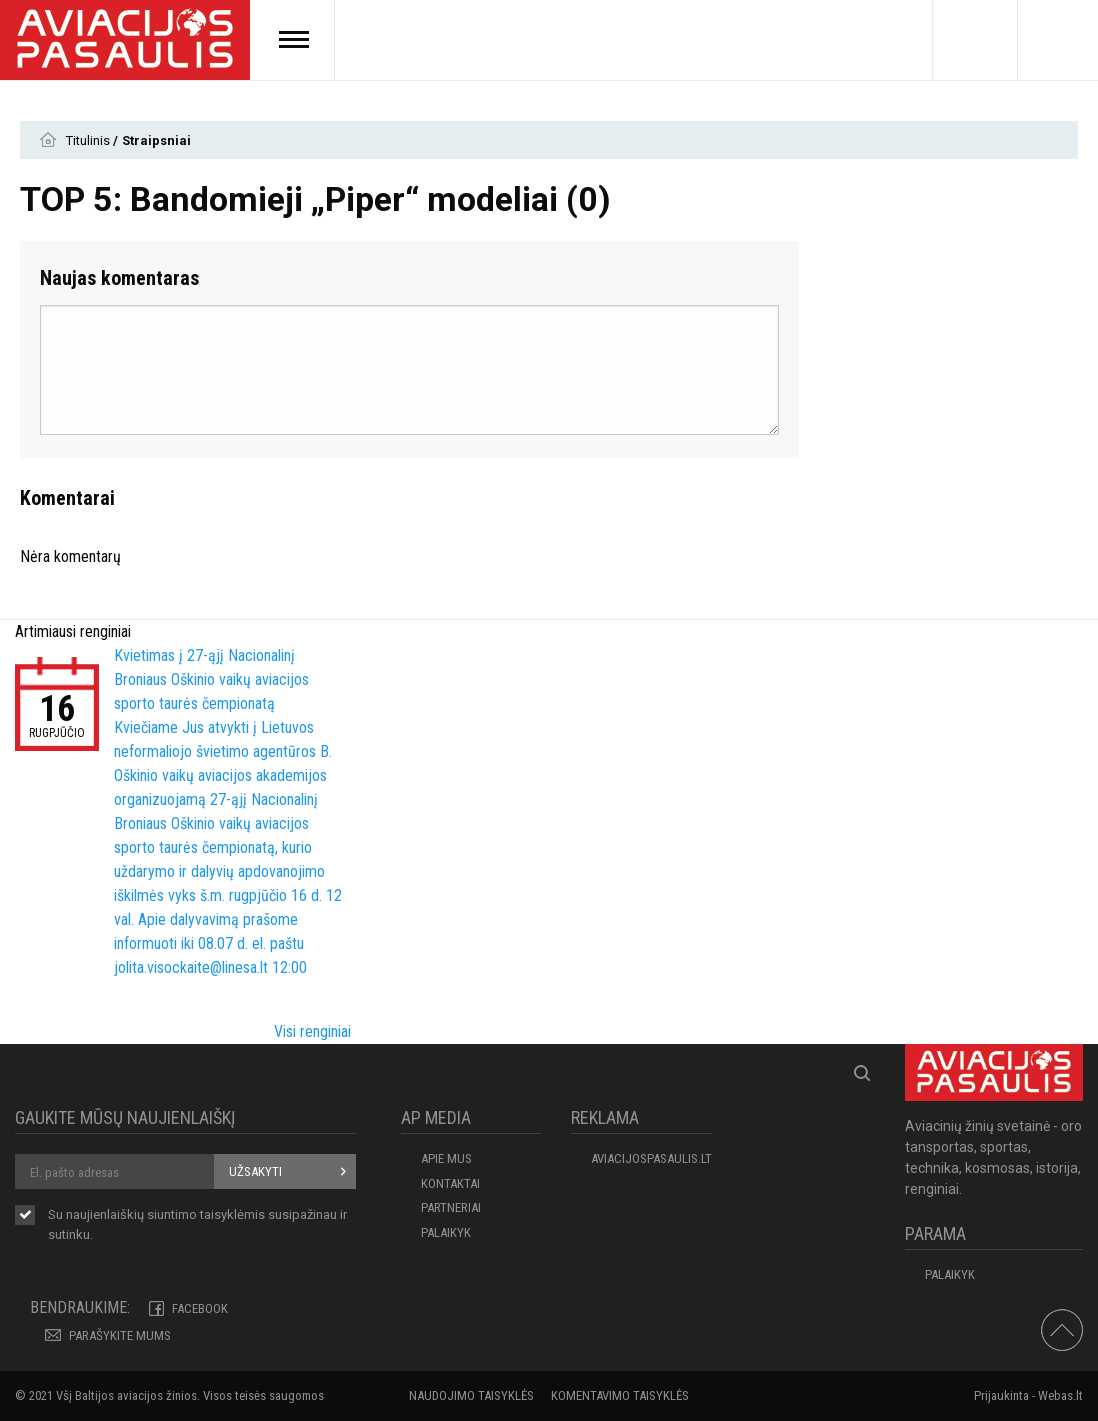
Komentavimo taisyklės (620, 1395)
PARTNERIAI (451, 1207)
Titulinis (89, 140)
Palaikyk (446, 1232)
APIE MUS (446, 1158)
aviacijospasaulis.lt (651, 1158)
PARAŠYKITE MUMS (120, 1335)
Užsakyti (255, 1171)
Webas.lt (1060, 1395)
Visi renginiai (312, 1031)
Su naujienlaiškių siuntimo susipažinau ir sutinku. (197, 1224)
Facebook (200, 1308)
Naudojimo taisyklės (471, 1395)
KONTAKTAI (450, 1183)
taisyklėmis (232, 1214)
